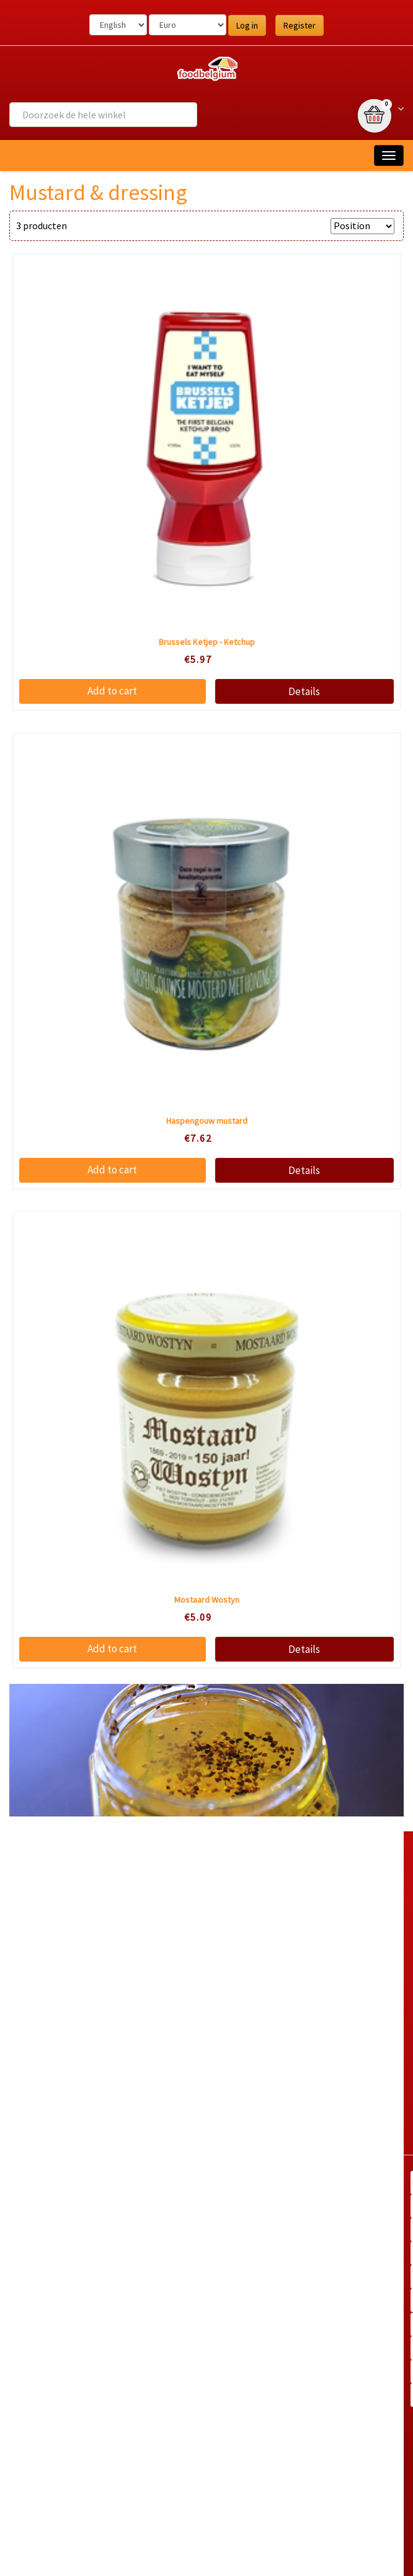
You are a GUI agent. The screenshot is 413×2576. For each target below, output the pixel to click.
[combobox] (103, 114)
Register (299, 25)
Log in (247, 25)
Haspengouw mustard (206, 1120)
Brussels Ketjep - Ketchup (207, 641)
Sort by (309, 225)
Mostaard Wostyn (206, 1599)
